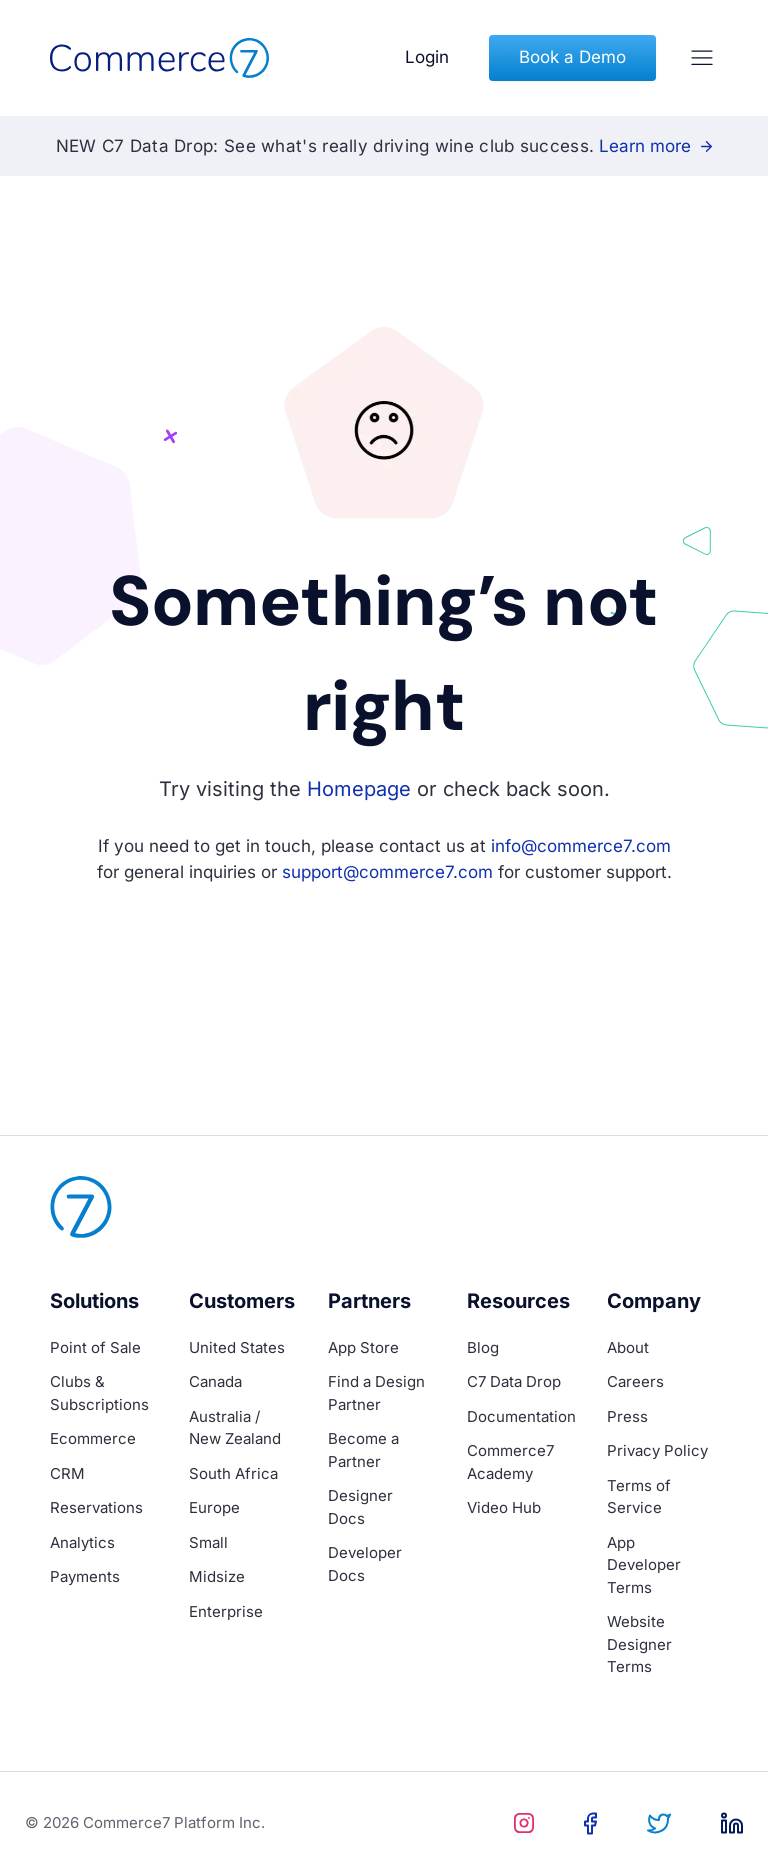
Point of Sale (95, 1347)
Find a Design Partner (376, 1393)
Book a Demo (572, 57)
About (628, 1347)
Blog (483, 1347)
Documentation (521, 1416)
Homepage (359, 789)
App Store (363, 1347)
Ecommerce (93, 1438)
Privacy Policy (657, 1450)
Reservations (96, 1507)
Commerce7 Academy (510, 1462)
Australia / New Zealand (235, 1428)
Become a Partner (363, 1450)
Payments (85, 1576)
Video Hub (504, 1507)
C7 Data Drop (514, 1381)
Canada (215, 1381)
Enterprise (226, 1611)
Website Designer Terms (639, 1644)
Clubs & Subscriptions (99, 1393)
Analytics (82, 1542)
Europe (214, 1507)
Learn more (655, 146)
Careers (635, 1381)
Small (208, 1542)
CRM (67, 1473)
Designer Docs (360, 1507)
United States (237, 1347)
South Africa (233, 1473)
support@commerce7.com (387, 872)
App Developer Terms (644, 1565)
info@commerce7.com (581, 846)
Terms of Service (639, 1497)
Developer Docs (365, 1564)
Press (627, 1416)
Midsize (217, 1576)
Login (427, 57)
